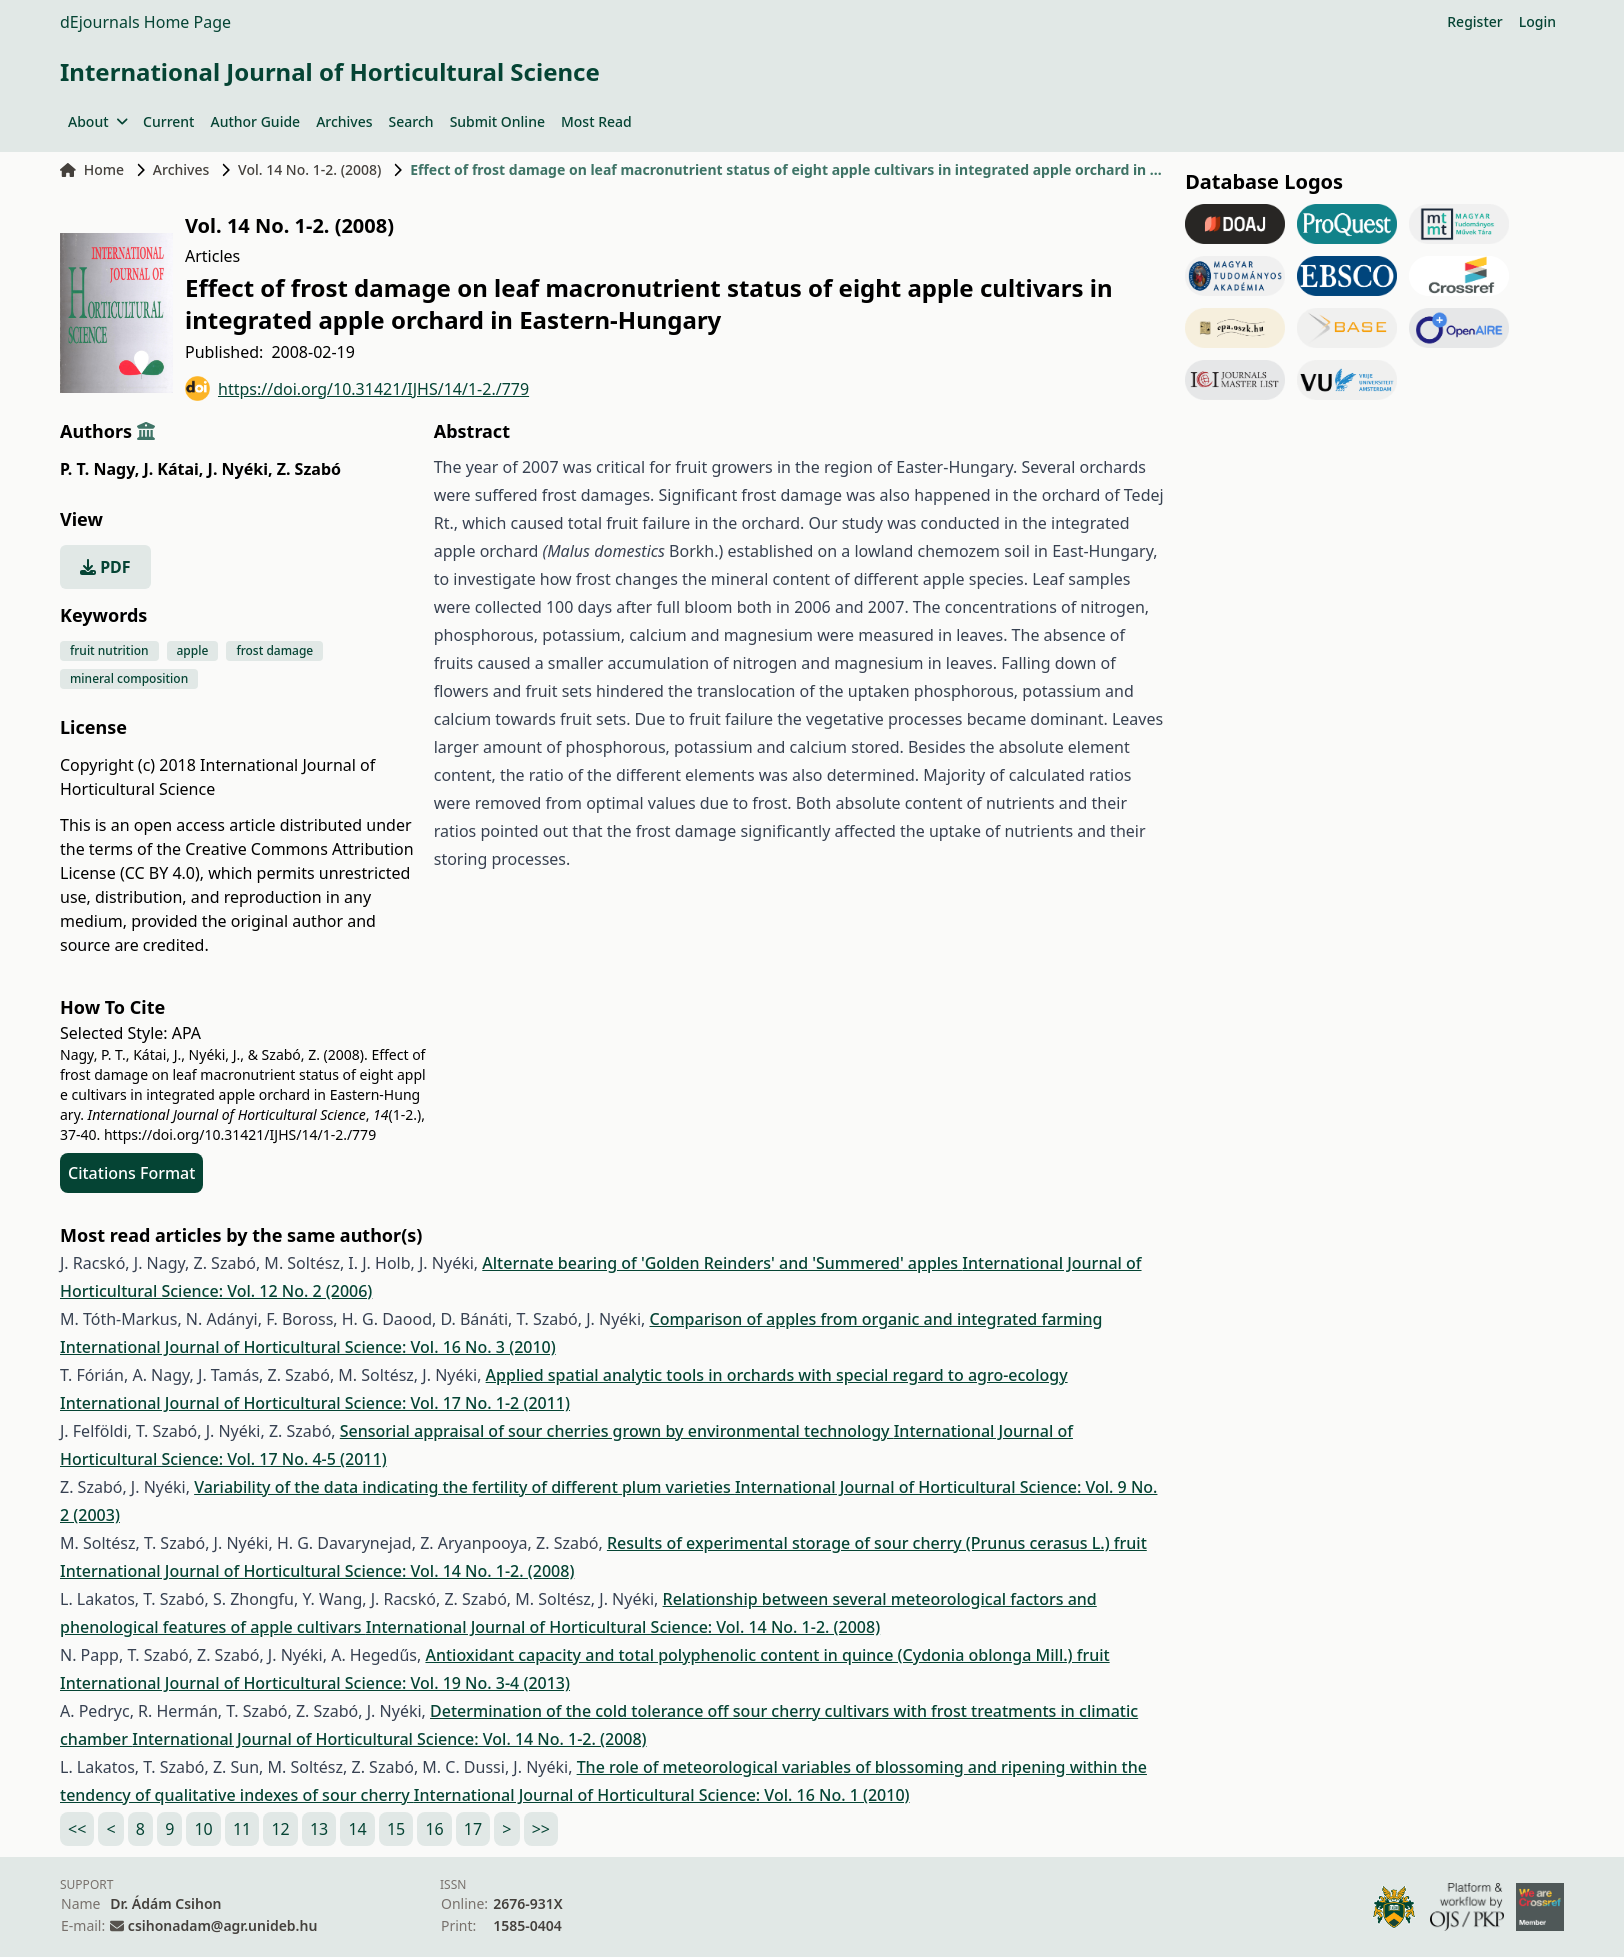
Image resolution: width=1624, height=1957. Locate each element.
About (97, 121)
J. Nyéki (240, 469)
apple (193, 650)
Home (92, 169)
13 (319, 1829)
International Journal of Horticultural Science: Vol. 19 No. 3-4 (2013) (315, 1683)
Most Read (596, 121)
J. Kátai (173, 469)
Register (1474, 21)
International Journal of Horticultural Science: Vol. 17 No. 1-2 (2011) (315, 1403)
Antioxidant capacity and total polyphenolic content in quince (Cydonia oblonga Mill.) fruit (767, 1655)
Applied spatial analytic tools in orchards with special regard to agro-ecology (777, 1375)
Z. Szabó (309, 469)
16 (434, 1829)
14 (357, 1829)
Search (411, 121)
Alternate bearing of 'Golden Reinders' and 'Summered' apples (722, 1263)
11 (242, 1829)
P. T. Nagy (99, 469)
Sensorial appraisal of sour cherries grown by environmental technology (617, 1431)
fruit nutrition (109, 650)
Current (168, 121)
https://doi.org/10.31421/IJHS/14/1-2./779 (357, 388)
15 (396, 1829)
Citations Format (131, 1173)
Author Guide (255, 121)
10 (203, 1829)
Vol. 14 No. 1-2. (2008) (309, 169)
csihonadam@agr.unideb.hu (222, 1925)
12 (280, 1829)
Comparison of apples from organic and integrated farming (875, 1319)
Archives (344, 121)
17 (473, 1829)
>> (541, 1829)
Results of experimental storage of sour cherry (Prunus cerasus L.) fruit (877, 1543)
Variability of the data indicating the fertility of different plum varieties (464, 1487)
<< (77, 1829)
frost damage (274, 650)
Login (1537, 21)
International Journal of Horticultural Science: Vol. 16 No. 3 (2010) (308, 1347)
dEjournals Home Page (145, 22)
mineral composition (129, 678)
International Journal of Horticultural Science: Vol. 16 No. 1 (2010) (662, 1795)
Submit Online (497, 121)
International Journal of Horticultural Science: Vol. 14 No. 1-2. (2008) (317, 1571)
